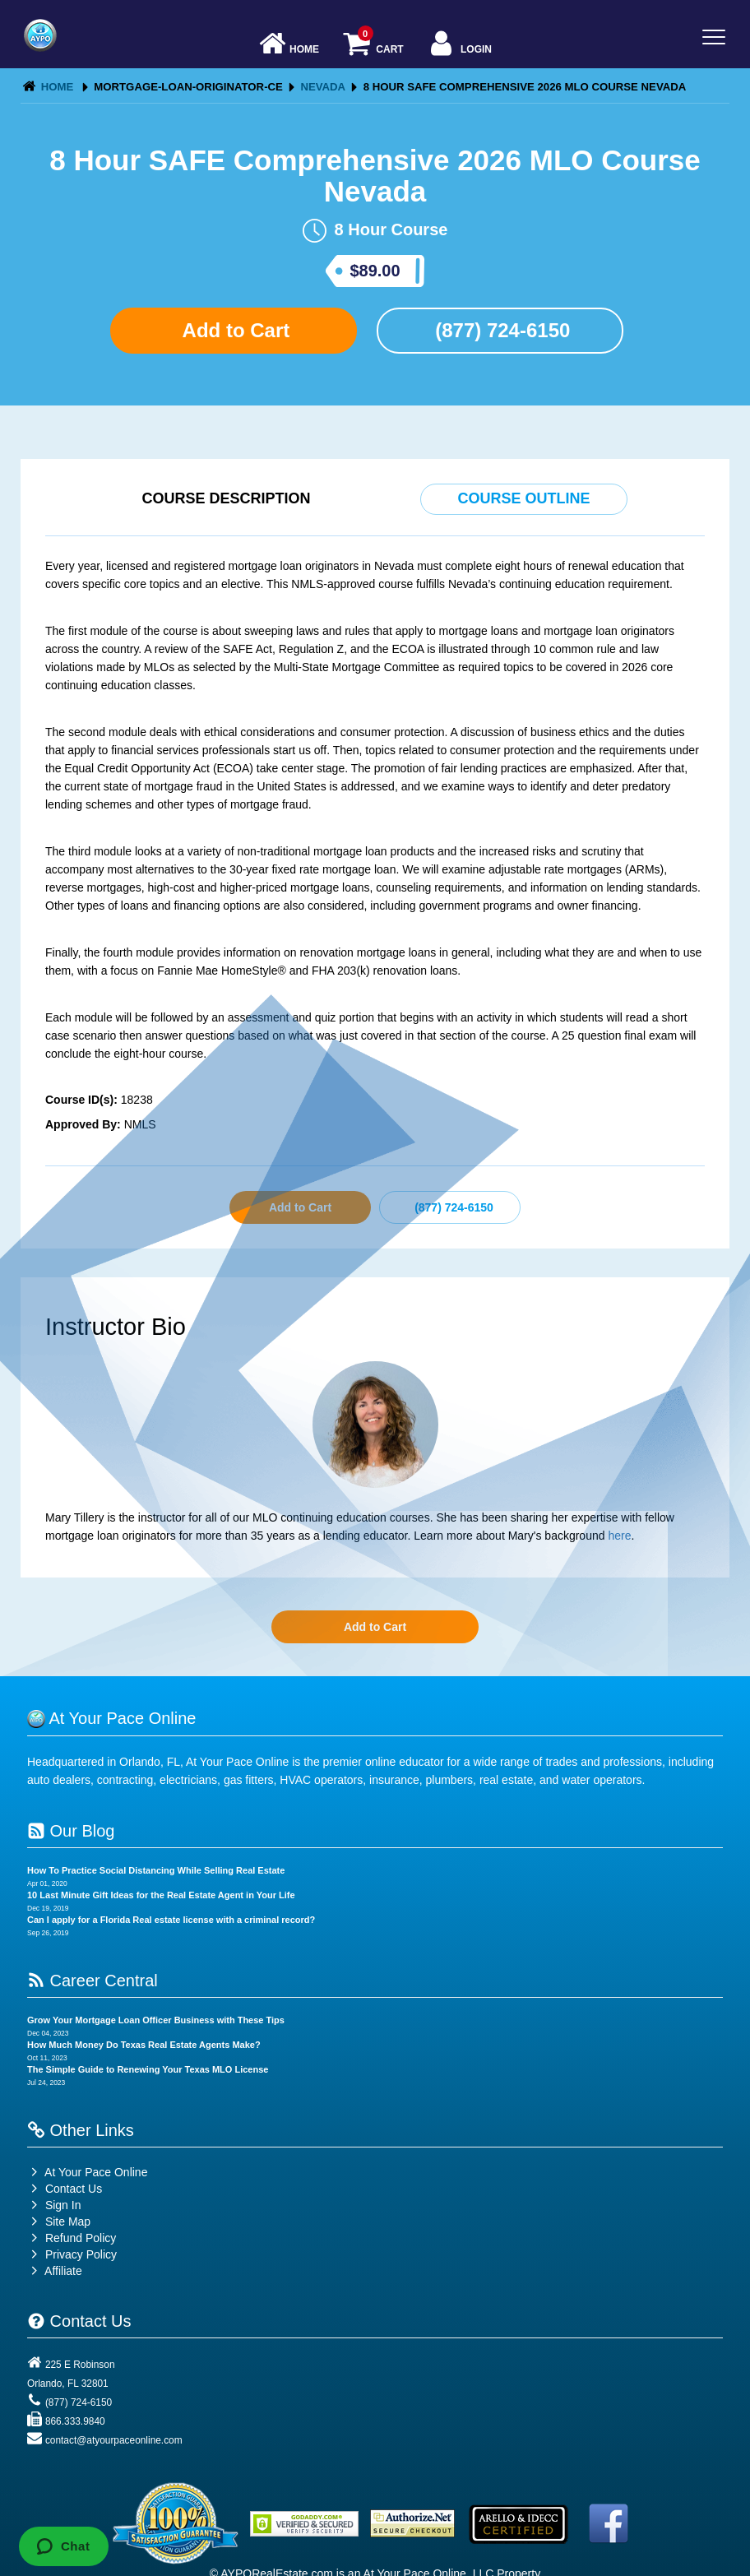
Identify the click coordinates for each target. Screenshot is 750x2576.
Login (459, 45)
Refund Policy (80, 2238)
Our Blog (70, 1831)
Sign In (54, 2205)
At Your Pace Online (87, 2172)
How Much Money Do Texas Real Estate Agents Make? (144, 2045)
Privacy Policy (81, 2254)
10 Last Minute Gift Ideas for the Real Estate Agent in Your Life (161, 1895)
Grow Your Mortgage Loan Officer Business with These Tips (156, 2020)
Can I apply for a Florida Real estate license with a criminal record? (171, 1920)
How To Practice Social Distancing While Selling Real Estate (156, 1870)
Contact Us (64, 2188)
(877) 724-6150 (500, 330)
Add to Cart (233, 330)
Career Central (92, 1980)
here (619, 1535)
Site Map (58, 2221)
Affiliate (54, 2270)
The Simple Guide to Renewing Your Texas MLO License (147, 2069)
